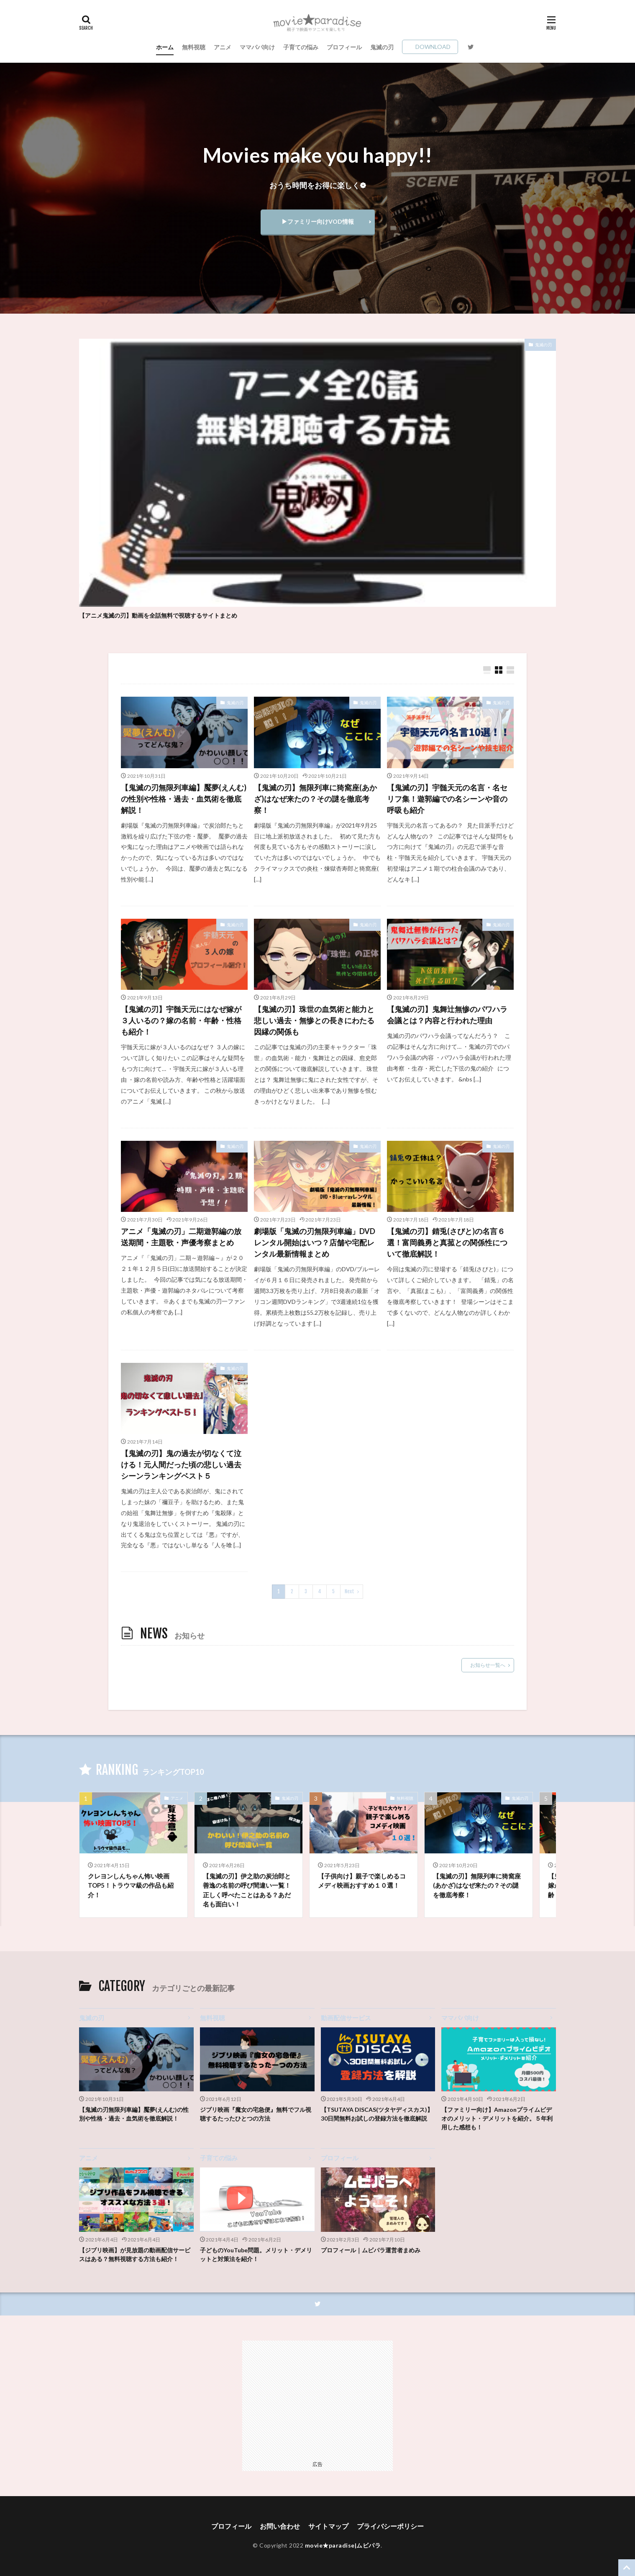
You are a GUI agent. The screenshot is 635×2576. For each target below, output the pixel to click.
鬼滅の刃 (382, 47)
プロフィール (344, 47)
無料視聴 (193, 47)
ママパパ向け (257, 47)
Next (349, 1591)
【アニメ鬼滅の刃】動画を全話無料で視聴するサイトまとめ (158, 615)
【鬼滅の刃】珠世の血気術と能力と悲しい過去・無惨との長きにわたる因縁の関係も (314, 1020)
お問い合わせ (280, 2526)
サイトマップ (328, 2526)
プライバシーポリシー (390, 2526)
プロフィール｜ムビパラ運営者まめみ (370, 2250)
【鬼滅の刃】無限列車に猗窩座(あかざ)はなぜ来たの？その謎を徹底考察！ (315, 799)
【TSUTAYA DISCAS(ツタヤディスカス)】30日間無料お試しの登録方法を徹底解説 (377, 2114)
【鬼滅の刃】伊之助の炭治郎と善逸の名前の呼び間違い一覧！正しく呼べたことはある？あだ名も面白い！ (247, 1890)
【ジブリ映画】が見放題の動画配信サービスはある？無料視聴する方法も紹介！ (134, 2254)
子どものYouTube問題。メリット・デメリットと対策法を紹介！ (256, 2254)
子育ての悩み (300, 47)
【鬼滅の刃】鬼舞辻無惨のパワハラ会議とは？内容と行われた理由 (447, 1014)
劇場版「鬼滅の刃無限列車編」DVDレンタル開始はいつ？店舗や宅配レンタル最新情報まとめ (314, 1242)
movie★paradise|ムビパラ (343, 2545)
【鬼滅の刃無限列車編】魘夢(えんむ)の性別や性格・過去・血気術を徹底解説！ (183, 799)
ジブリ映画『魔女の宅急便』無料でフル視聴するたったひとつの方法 (255, 2114)
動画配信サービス (346, 2017)
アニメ (222, 47)
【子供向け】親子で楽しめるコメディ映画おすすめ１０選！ (362, 1880)
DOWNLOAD (433, 46)
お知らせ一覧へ (487, 1665)
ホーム (165, 47)
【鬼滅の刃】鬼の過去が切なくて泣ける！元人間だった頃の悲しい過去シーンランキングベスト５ (181, 1464)
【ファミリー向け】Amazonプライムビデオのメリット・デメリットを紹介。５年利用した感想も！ (497, 2118)
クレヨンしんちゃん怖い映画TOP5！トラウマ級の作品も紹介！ (131, 1885)
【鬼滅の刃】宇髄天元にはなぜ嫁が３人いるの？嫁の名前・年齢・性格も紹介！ (181, 1020)
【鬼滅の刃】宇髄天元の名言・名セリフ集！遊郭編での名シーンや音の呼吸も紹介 (447, 799)
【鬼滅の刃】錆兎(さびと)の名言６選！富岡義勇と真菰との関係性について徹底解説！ (447, 1242)
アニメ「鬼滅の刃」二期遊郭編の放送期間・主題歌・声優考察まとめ (181, 1237)
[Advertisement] (317, 2399)
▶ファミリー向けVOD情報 (318, 221)
